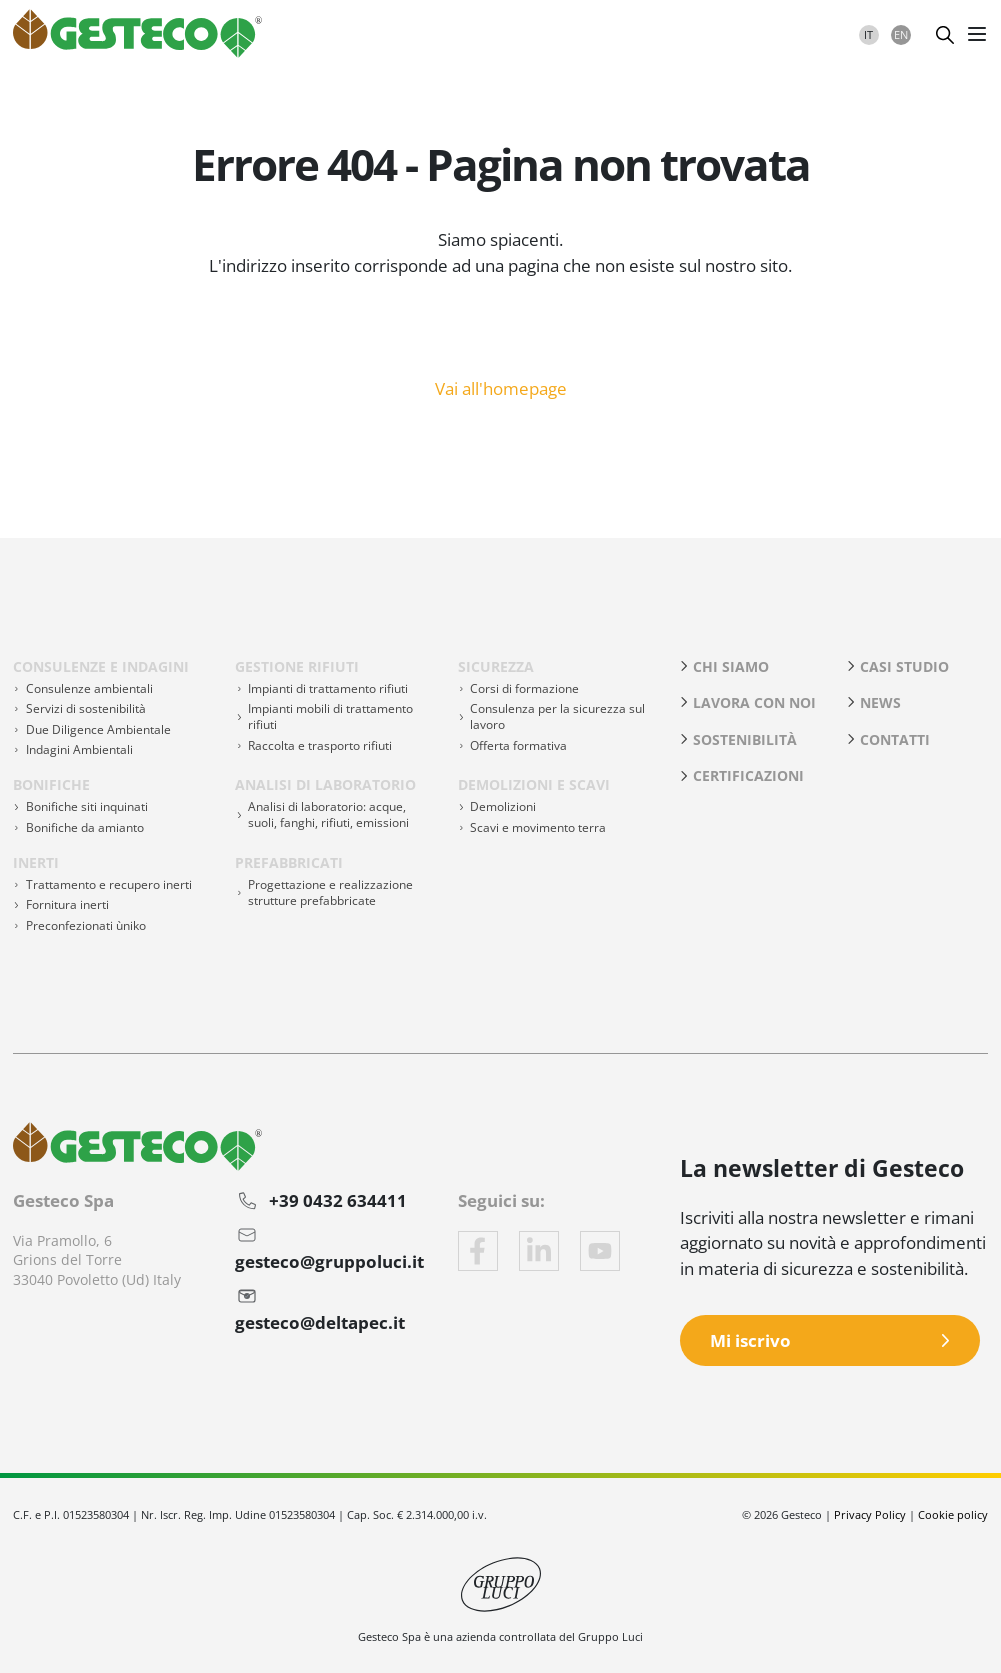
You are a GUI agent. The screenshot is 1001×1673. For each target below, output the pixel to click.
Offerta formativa (518, 745)
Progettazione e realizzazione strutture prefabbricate (330, 892)
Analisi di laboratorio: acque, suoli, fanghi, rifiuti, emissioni (328, 814)
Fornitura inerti (67, 904)
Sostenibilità (745, 739)
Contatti (895, 739)
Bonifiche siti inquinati (87, 806)
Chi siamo (731, 666)
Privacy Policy (870, 1514)
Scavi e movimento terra (538, 827)
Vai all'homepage (501, 387)
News (880, 702)
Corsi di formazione (524, 688)
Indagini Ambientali (79, 749)
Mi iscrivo (750, 1340)
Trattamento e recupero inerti (109, 884)
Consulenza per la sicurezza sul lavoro (557, 716)
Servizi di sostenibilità (86, 708)
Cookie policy (953, 1514)
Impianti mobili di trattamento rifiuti (330, 716)
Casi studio (904, 666)
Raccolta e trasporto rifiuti (320, 745)
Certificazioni (748, 775)
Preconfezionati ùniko (86, 925)
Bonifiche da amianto (85, 827)
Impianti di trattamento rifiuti (328, 688)
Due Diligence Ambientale (98, 729)
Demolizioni (503, 806)
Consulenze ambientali (89, 688)
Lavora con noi (754, 702)
